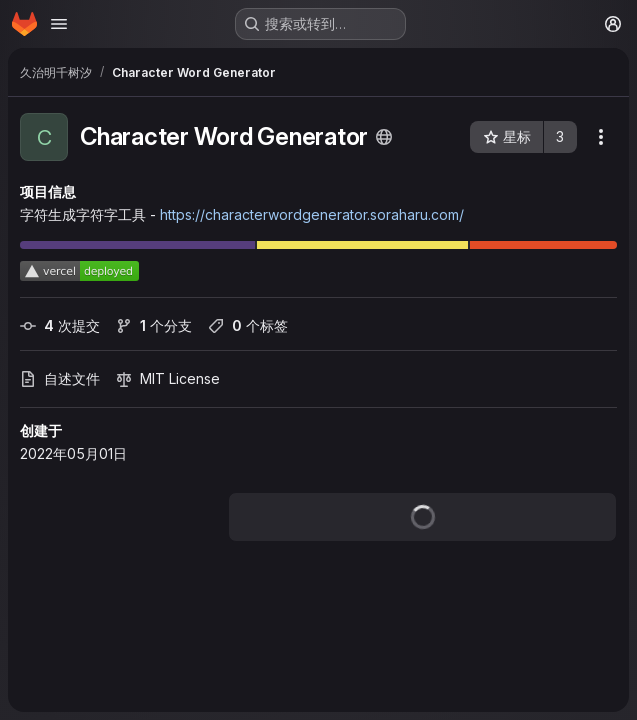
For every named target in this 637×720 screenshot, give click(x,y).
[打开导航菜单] (59, 24)
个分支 (154, 325)
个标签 (248, 325)
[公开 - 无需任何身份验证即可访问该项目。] (384, 137)
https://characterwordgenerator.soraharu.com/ (312, 214)
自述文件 (60, 378)
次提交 (60, 325)
